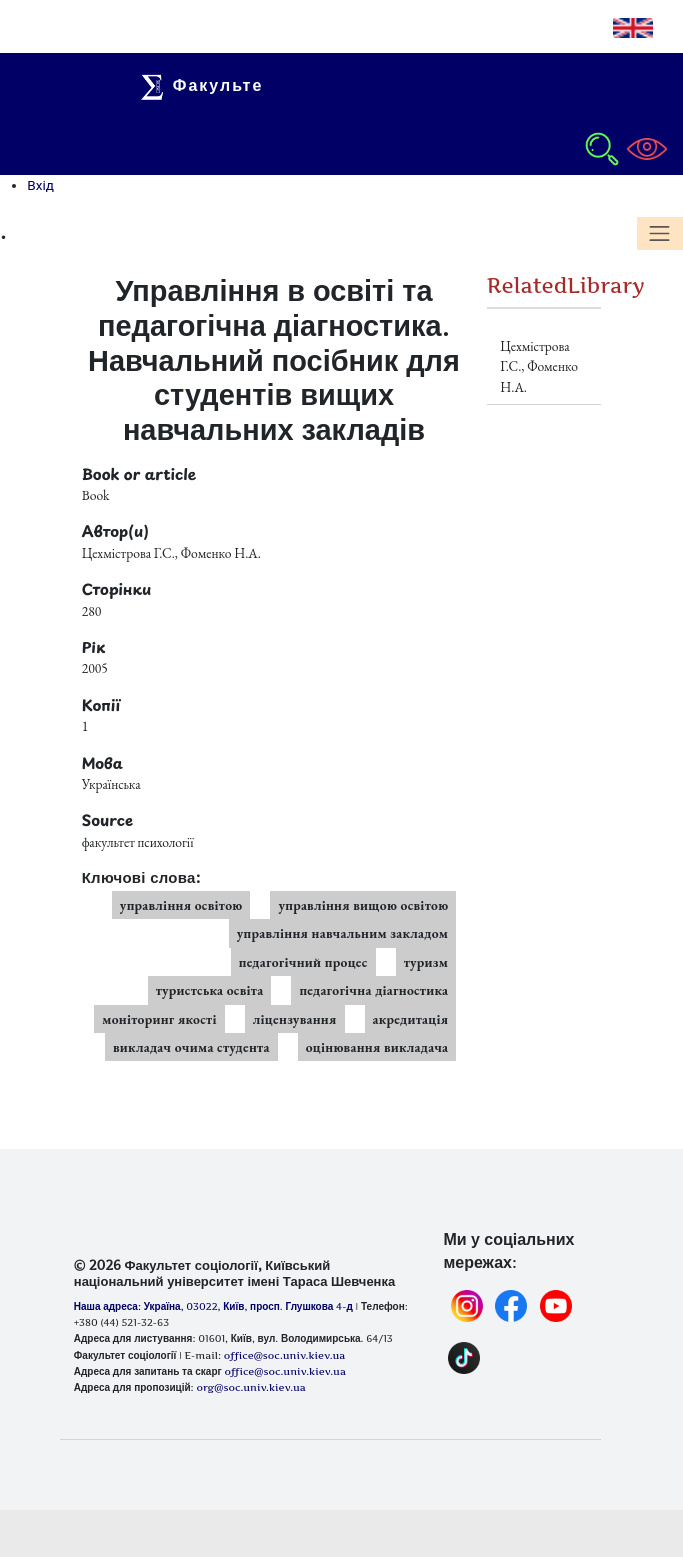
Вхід (40, 185)
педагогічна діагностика (373, 990)
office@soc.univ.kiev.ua (284, 1371)
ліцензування (295, 1019)
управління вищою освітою (363, 905)
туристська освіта (210, 990)
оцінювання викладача (377, 1047)
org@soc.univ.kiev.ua (250, 1387)
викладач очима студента (191, 1047)
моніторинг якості (159, 1019)
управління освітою (181, 905)
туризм (426, 962)
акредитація (411, 1019)
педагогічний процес (303, 962)
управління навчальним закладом (343, 933)
